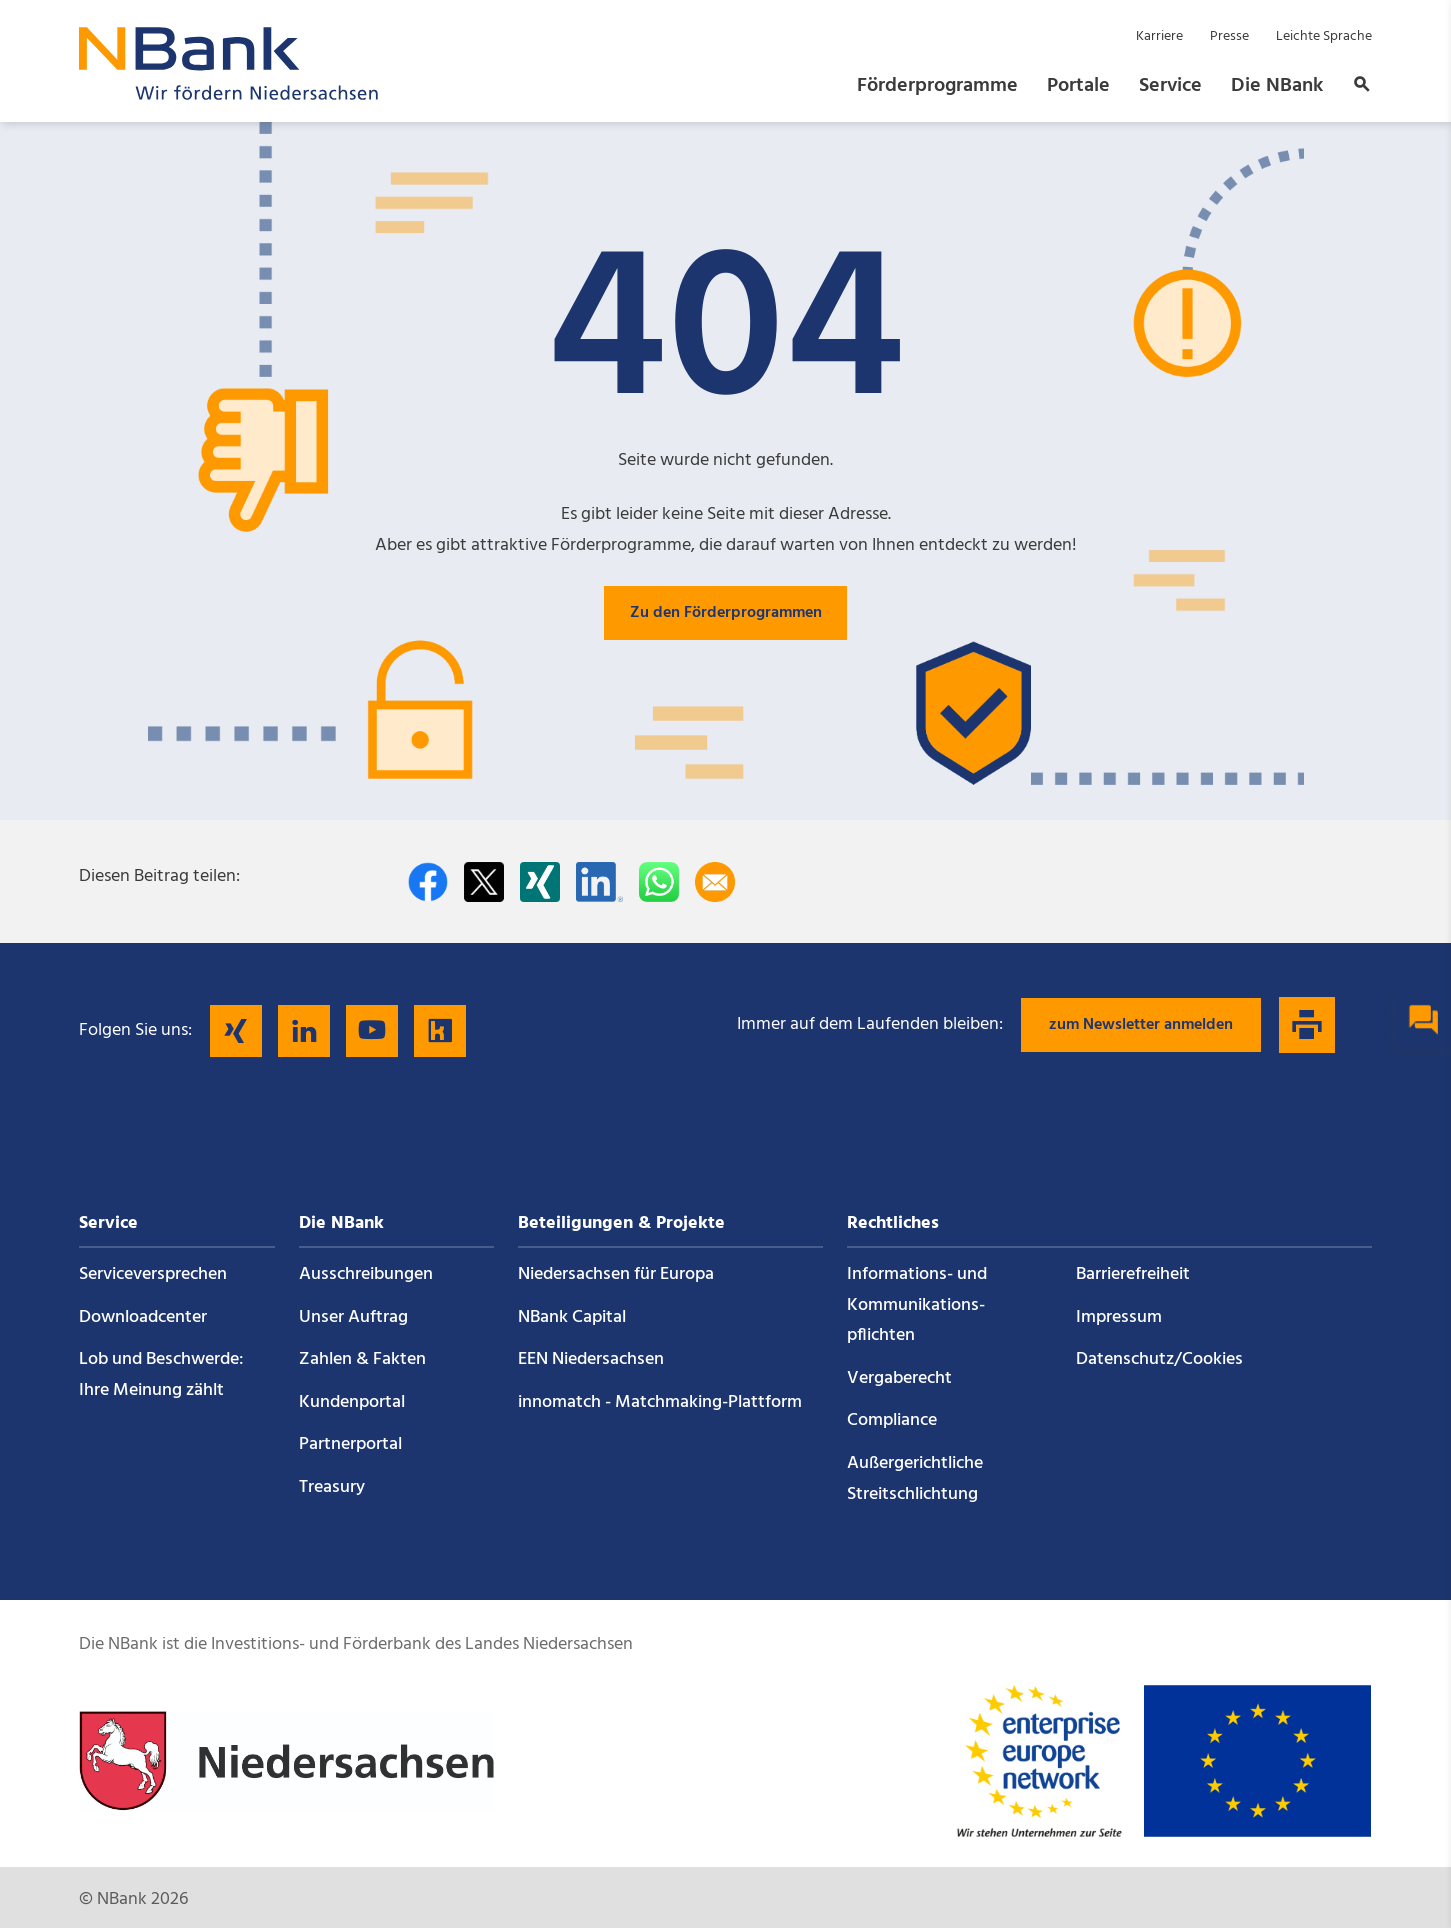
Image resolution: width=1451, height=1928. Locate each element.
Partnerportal (350, 1444)
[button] (1356, 86)
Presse (1229, 36)
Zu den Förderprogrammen (726, 613)
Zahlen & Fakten (362, 1359)
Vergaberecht (899, 1378)
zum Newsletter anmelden (1141, 1025)
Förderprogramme (937, 86)
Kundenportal (352, 1402)
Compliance (892, 1420)
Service (1170, 86)
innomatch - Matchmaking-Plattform (660, 1402)
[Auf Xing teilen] (540, 882)
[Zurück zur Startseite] (229, 94)
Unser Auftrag (353, 1317)
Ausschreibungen (366, 1274)
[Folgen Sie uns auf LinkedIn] (304, 1031)
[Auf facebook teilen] (428, 882)
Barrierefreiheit (1133, 1274)
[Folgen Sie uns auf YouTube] (372, 1031)
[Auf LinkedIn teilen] (599, 882)
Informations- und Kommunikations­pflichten (917, 1305)
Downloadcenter (143, 1317)
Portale (1078, 86)
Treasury (332, 1487)
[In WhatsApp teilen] (659, 882)
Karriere (1159, 36)
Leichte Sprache (1324, 36)
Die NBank (1277, 86)
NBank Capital (572, 1317)
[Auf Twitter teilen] (484, 882)
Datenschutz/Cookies (1159, 1359)
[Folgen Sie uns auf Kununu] (440, 1031)
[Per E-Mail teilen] (715, 882)
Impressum (1119, 1317)
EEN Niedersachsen (591, 1359)
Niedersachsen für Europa (616, 1274)
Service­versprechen (153, 1274)
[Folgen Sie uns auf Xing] (236, 1031)
